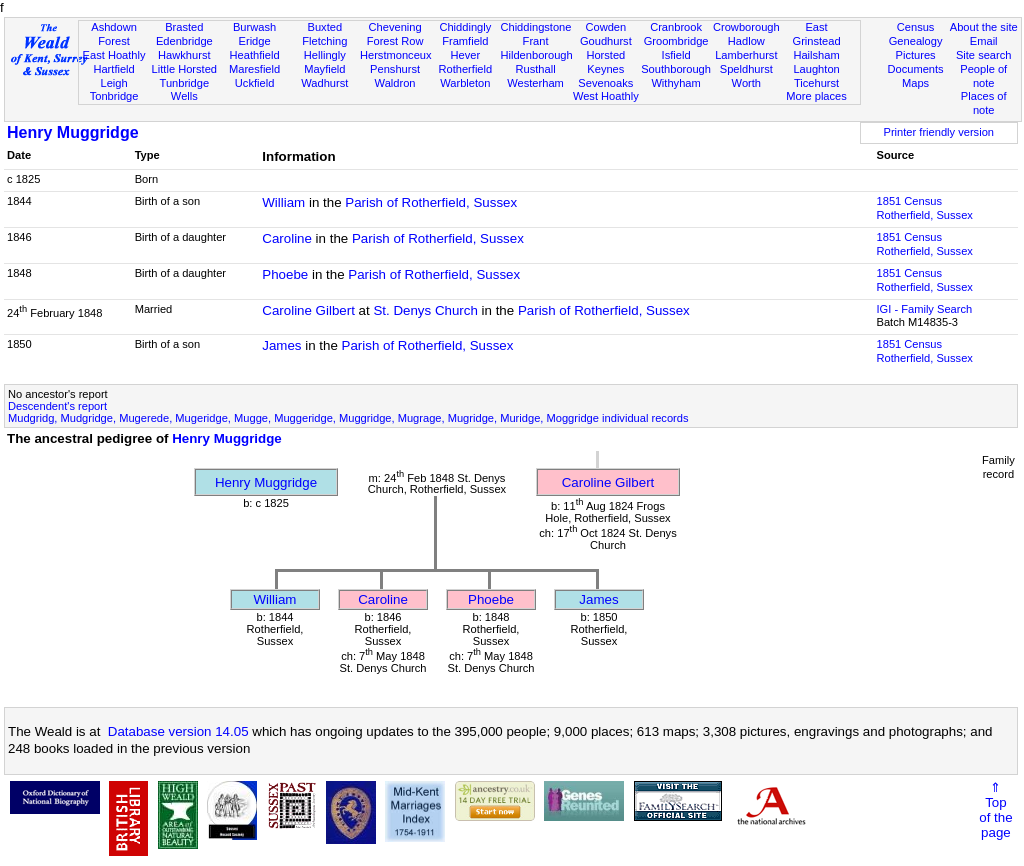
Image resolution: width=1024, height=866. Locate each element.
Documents (915, 69)
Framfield (465, 41)
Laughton (816, 69)
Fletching (324, 41)
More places (816, 96)
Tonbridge (114, 96)
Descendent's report (57, 406)
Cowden (605, 27)
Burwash (254, 27)
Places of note (984, 103)
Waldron (395, 83)
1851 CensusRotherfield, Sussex (925, 208)
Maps (915, 83)
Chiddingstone (535, 27)
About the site (984, 27)
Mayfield (324, 69)
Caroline (287, 238)
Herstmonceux (396, 55)
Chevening (395, 27)
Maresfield (254, 69)
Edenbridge (184, 41)
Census (916, 27)
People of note (983, 76)
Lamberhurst (746, 55)
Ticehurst (816, 83)
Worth (746, 83)
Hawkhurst (184, 55)
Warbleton (465, 83)
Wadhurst (324, 83)
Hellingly (325, 55)
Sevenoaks (605, 83)
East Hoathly (114, 55)
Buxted (325, 27)
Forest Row (395, 41)
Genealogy (916, 41)
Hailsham (816, 55)
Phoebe (285, 274)
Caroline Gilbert (308, 310)
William (283, 202)
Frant (536, 41)
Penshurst (395, 69)
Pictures (916, 55)
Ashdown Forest (114, 34)
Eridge (255, 41)
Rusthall (536, 69)
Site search (984, 55)
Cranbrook (676, 27)
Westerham (535, 83)
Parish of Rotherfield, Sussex (431, 202)
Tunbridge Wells (185, 90)
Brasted (184, 27)
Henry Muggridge (73, 132)
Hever (466, 55)
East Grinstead (816, 34)
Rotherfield (465, 69)
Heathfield (255, 55)
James (281, 345)
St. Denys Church (425, 310)
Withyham (675, 83)
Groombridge (676, 41)
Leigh (113, 83)
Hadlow (746, 41)
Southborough (676, 69)
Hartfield (113, 69)
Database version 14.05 (178, 731)
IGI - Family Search (925, 309)
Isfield (676, 55)
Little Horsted (184, 69)
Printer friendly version (938, 132)
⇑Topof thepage (995, 810)
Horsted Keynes (605, 62)
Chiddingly (465, 27)
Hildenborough (536, 55)
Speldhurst (746, 69)
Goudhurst (606, 41)
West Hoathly (606, 96)
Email (984, 41)
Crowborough (746, 27)
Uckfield (255, 83)
